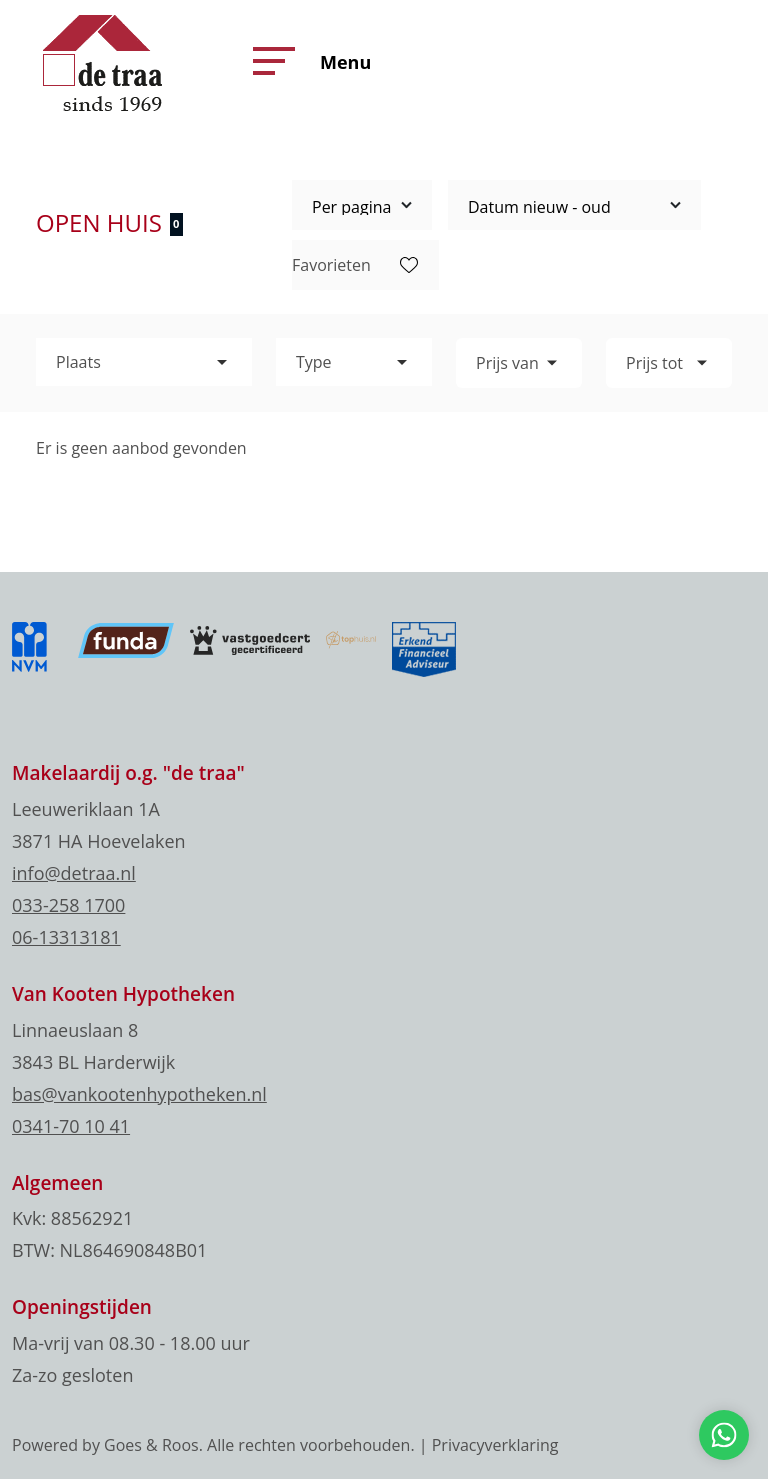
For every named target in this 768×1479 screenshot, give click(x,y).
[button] (269, 61)
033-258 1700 (68, 905)
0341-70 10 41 (71, 1126)
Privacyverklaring (495, 1445)
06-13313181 (66, 937)
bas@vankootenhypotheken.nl (139, 1094)
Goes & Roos (151, 1445)
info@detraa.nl (74, 873)
